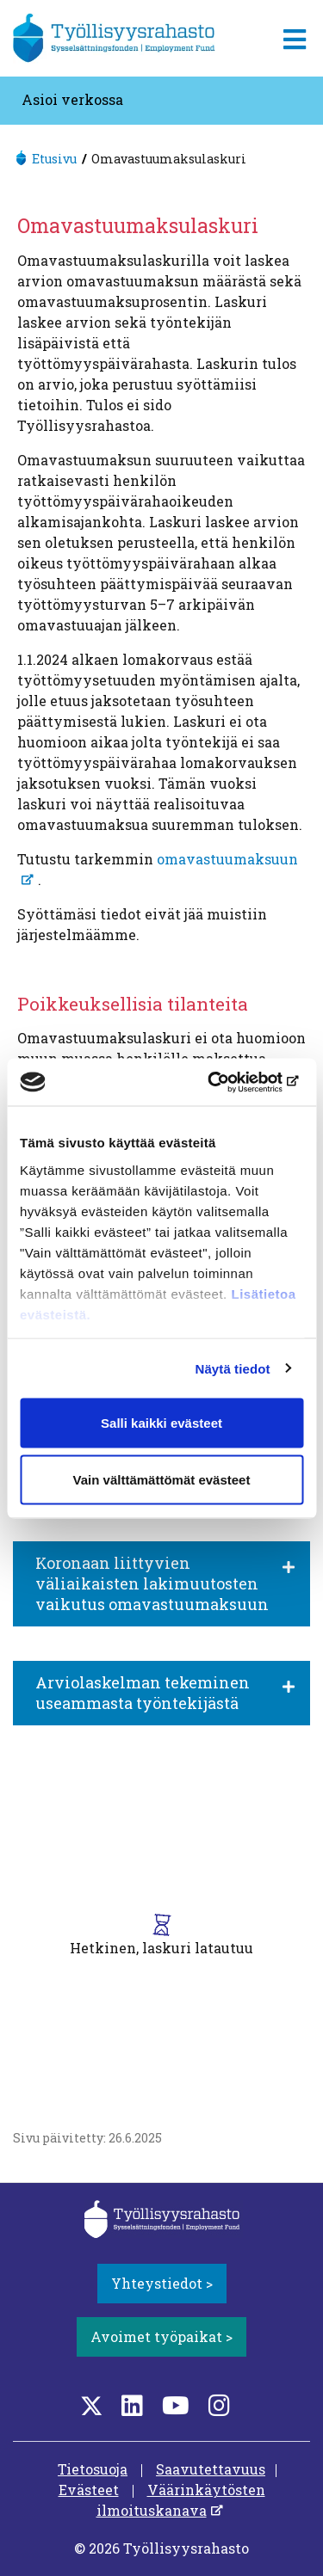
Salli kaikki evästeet (161, 1423)
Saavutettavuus (210, 2469)
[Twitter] (91, 2405)
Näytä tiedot (233, 1368)
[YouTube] (175, 2405)
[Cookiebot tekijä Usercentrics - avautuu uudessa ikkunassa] (230, 1082)
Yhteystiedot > (162, 2283)
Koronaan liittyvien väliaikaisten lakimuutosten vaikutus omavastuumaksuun (152, 1583)
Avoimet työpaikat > (161, 2336)
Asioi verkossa (72, 99)
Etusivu (54, 159)
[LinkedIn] (132, 2405)
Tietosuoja (92, 2469)
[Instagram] (219, 2405)
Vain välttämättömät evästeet (162, 1479)
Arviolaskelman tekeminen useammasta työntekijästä (142, 1692)
